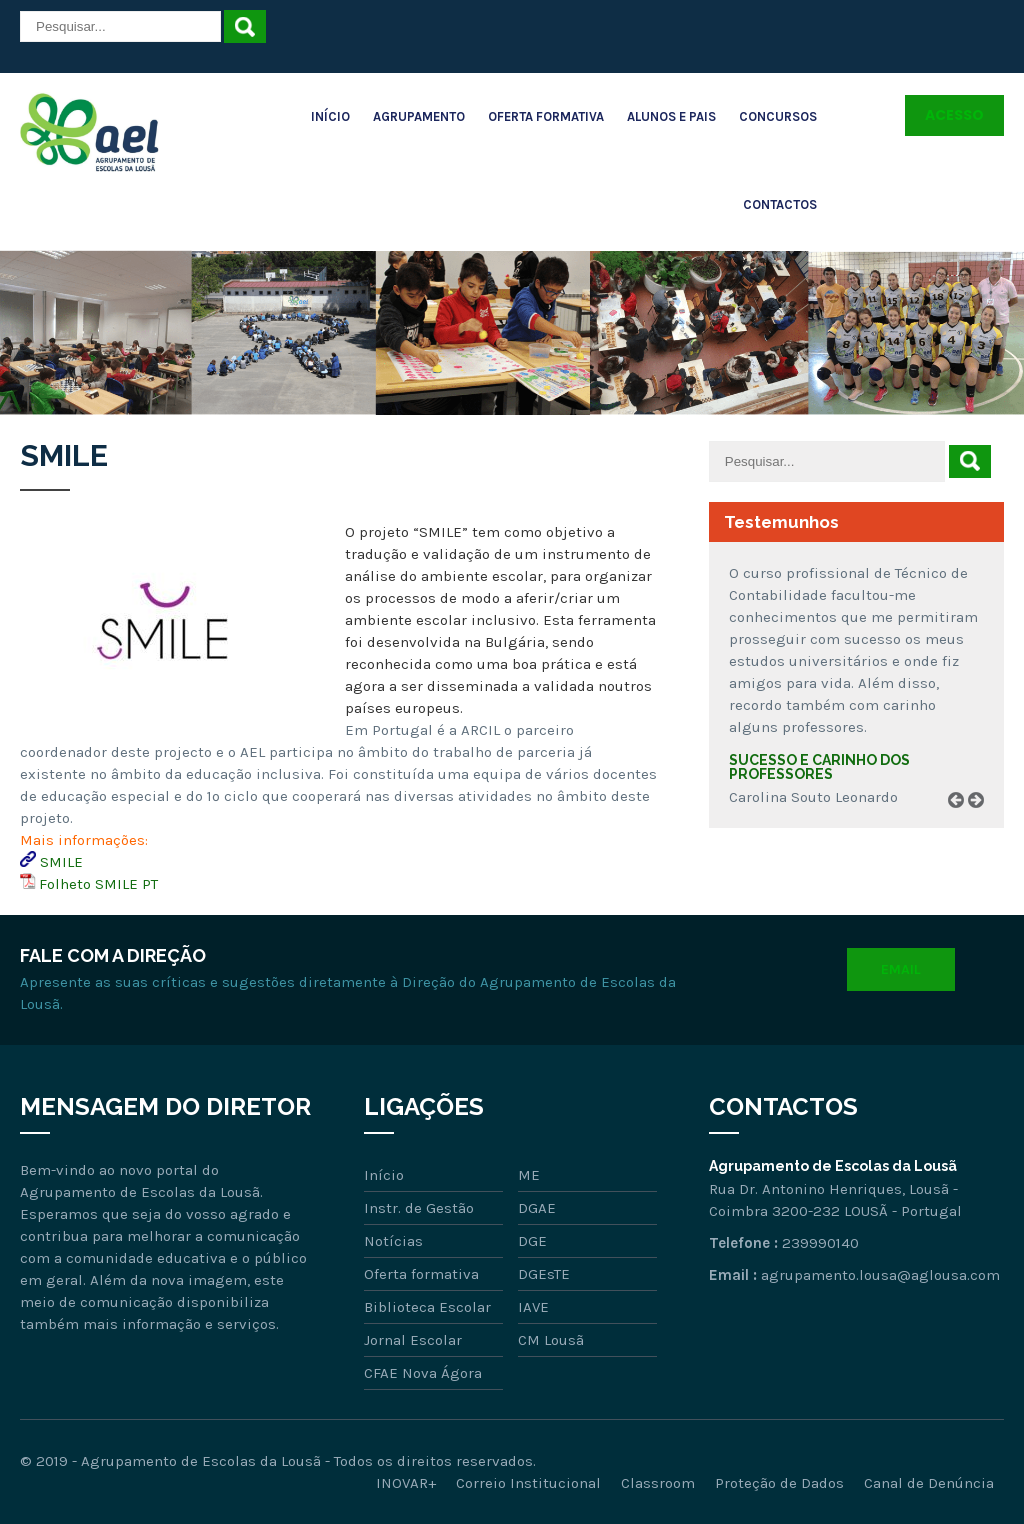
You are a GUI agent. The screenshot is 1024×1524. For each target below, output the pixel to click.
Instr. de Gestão (419, 1208)
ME (529, 1175)
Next (983, 822)
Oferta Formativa (546, 116)
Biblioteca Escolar (427, 1307)
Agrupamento (419, 116)
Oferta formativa (421, 1274)
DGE (532, 1241)
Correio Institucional (528, 1483)
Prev (963, 822)
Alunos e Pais (671, 116)
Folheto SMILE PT (98, 884)
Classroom (658, 1483)
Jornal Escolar (413, 1340)
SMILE (61, 862)
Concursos (778, 116)
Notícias (393, 1241)
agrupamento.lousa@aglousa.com (880, 1275)
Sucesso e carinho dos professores (819, 767)
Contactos (780, 204)
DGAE (537, 1208)
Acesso (954, 115)
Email (901, 969)
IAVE (533, 1307)
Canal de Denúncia (929, 1483)
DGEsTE (544, 1274)
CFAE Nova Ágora (423, 1373)
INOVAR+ (406, 1483)
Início (330, 116)
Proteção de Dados (779, 1483)
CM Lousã (551, 1340)
